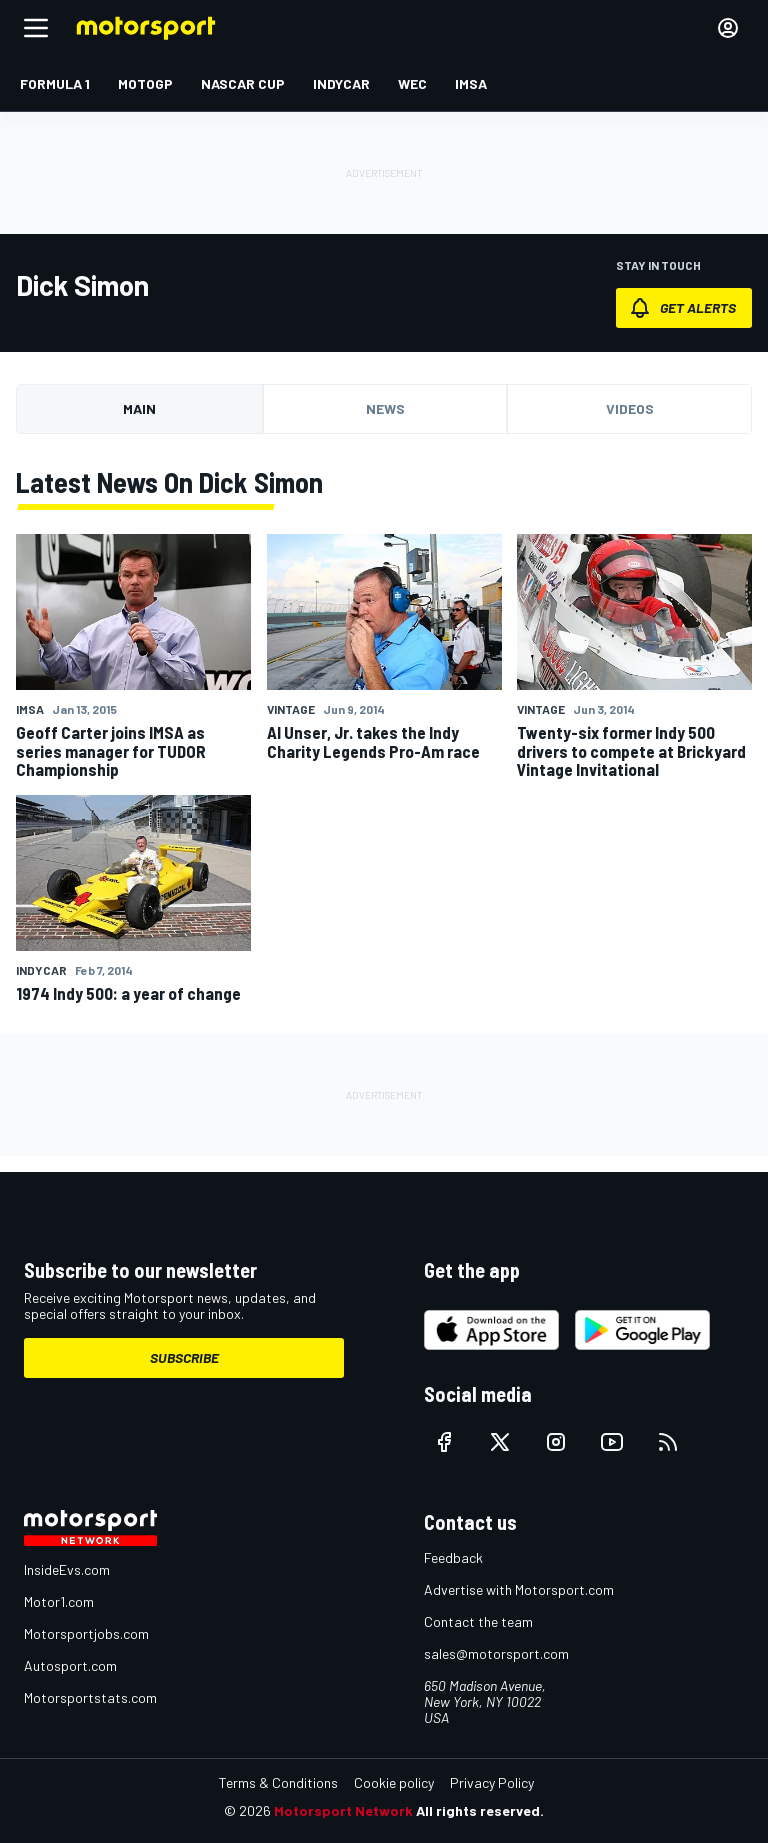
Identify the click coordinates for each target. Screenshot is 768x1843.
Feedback (453, 1557)
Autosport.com (70, 1665)
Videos (630, 408)
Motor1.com (59, 1601)
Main (139, 408)
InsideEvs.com (67, 1569)
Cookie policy (394, 1782)
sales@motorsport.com (496, 1653)
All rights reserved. (480, 1810)
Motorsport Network (343, 1810)
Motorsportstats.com (90, 1697)
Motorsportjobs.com (86, 1633)
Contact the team (478, 1621)
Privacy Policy (492, 1782)
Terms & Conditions (278, 1782)
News (385, 408)
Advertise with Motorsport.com (519, 1589)
